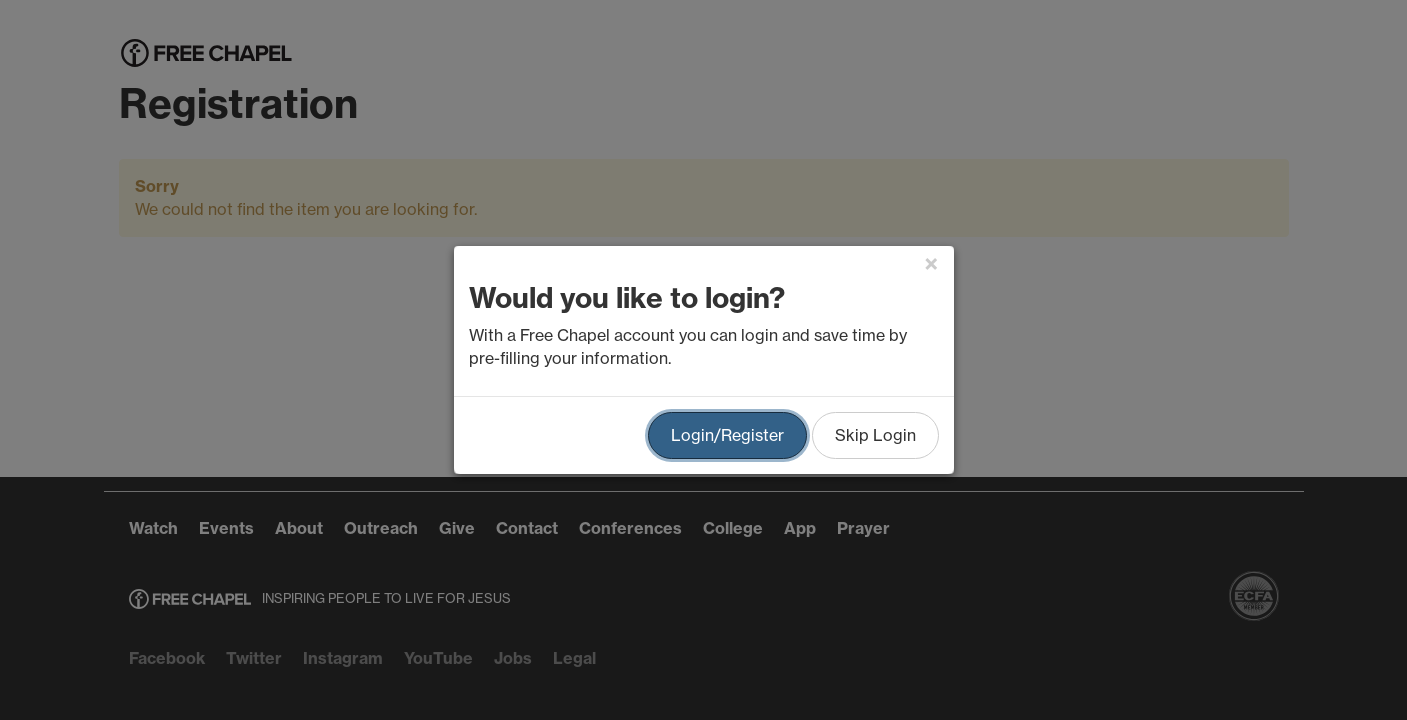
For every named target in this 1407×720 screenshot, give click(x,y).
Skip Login (875, 435)
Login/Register (727, 435)
